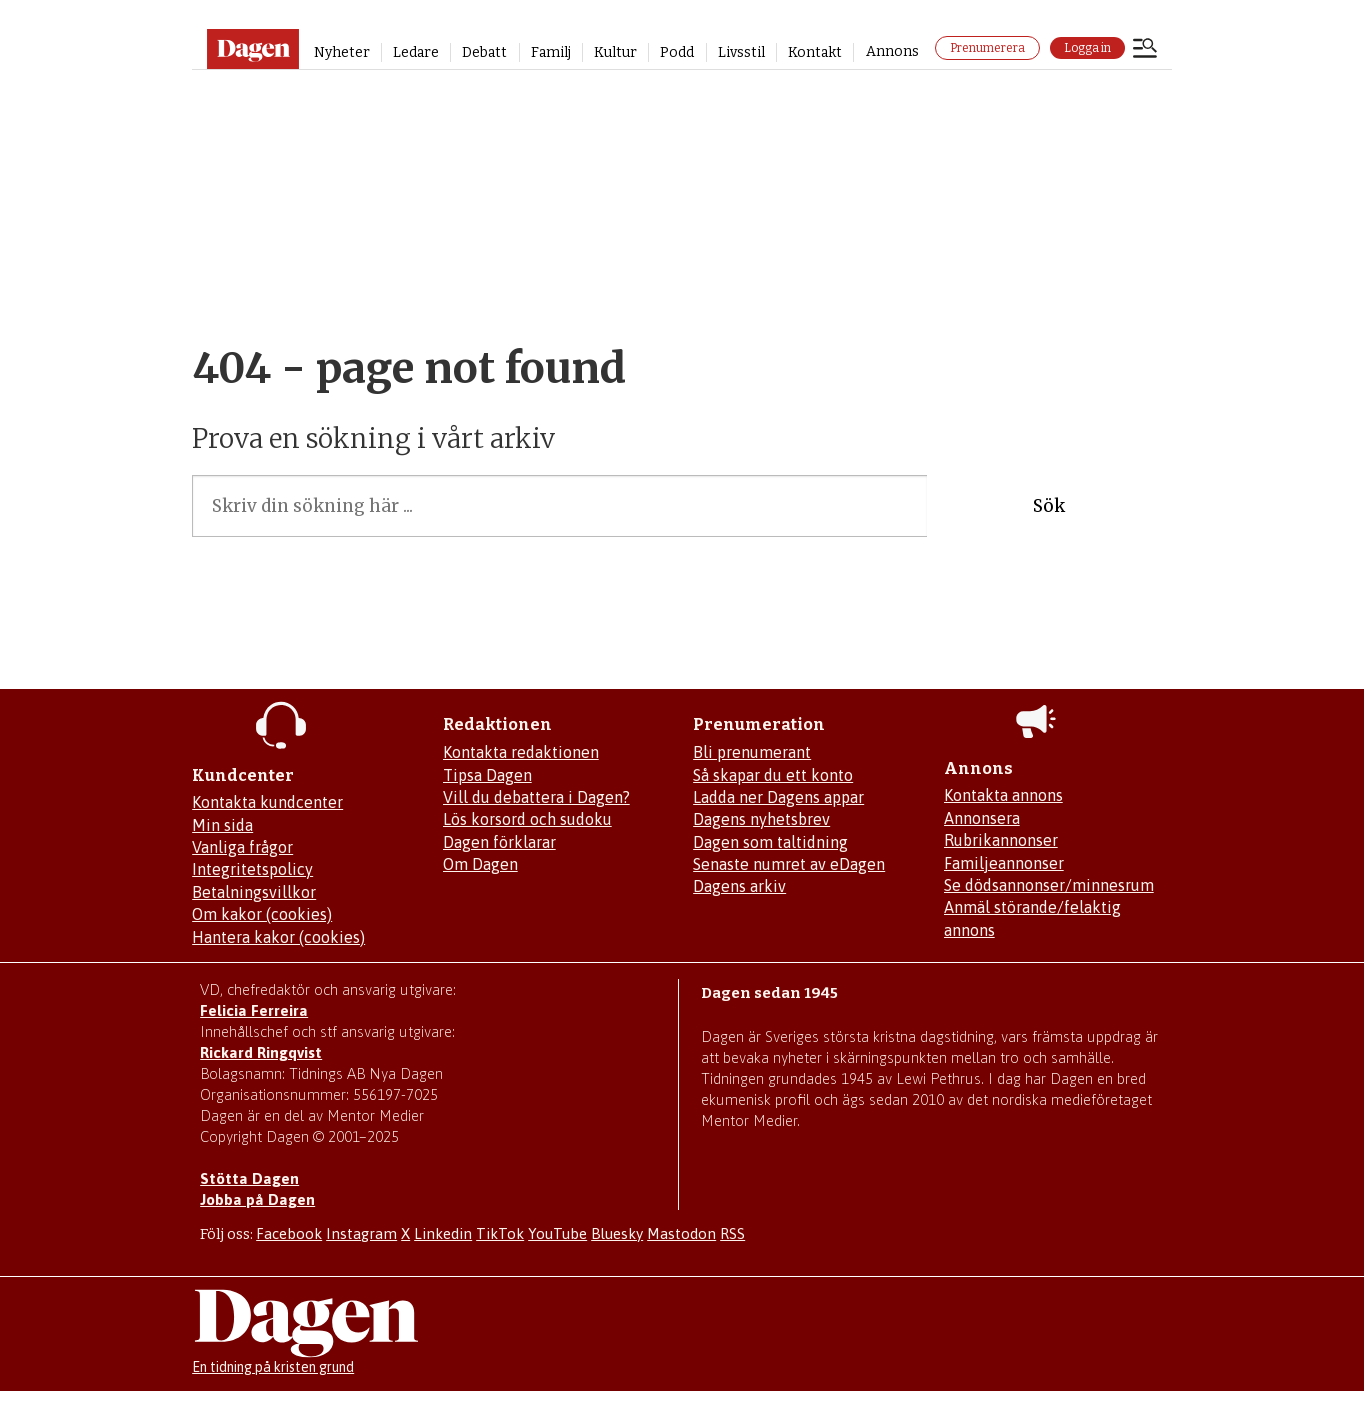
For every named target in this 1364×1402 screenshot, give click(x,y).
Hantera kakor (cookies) (278, 937)
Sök (1049, 506)
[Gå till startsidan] (252, 49)
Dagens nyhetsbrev (761, 819)
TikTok (500, 1233)
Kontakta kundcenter (267, 802)
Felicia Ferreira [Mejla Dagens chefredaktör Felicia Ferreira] (254, 1010)
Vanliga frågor (242, 847)
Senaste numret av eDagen (789, 864)
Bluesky (617, 1233)
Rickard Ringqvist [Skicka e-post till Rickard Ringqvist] (261, 1052)
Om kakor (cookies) (262, 914)
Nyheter (342, 52)
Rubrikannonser (1001, 840)
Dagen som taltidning (770, 842)
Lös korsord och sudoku (527, 819)
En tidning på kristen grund (273, 1367)
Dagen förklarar (499, 842)
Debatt (484, 52)
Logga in (1087, 48)
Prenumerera (987, 48)
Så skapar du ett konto (773, 775)
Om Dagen (480, 864)
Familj (551, 52)
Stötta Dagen (249, 1178)
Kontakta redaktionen (521, 752)
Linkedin (443, 1233)
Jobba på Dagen (257, 1199)
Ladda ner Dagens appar (778, 797)
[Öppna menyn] (1145, 50)
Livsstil (741, 52)
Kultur (615, 52)
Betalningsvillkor (254, 892)
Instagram (361, 1233)
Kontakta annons (1003, 795)
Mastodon (681, 1233)
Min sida (222, 825)
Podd (677, 52)
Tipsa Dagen (487, 775)
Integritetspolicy (252, 869)
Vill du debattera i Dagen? (536, 797)
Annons (892, 51)
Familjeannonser (1004, 863)
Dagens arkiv (739, 886)
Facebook (289, 1233)
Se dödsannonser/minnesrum (1049, 885)
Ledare (416, 52)
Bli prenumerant (752, 752)
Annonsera (982, 818)
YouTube (557, 1233)
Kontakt (815, 52)
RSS (732, 1233)
